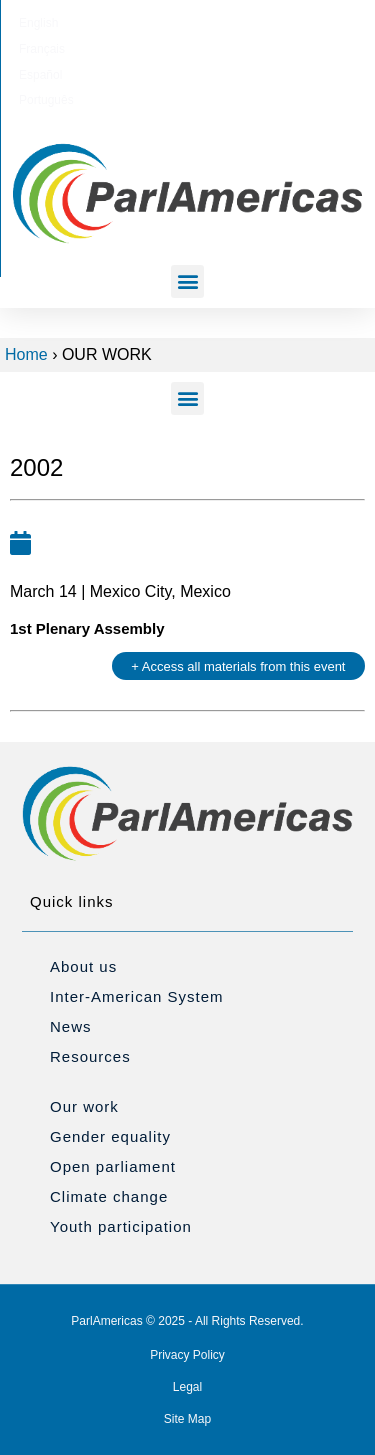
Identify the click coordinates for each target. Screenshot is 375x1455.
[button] (187, 281)
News (71, 1026)
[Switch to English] (85, 23)
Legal (187, 1387)
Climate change (109, 1196)
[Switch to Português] (282, 23)
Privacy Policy (187, 1355)
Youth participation (121, 1226)
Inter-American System (137, 996)
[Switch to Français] (148, 23)
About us (83, 966)
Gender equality (110, 1136)
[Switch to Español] (212, 23)
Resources (90, 1056)
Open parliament (113, 1166)
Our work (84, 1106)
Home (26, 354)
